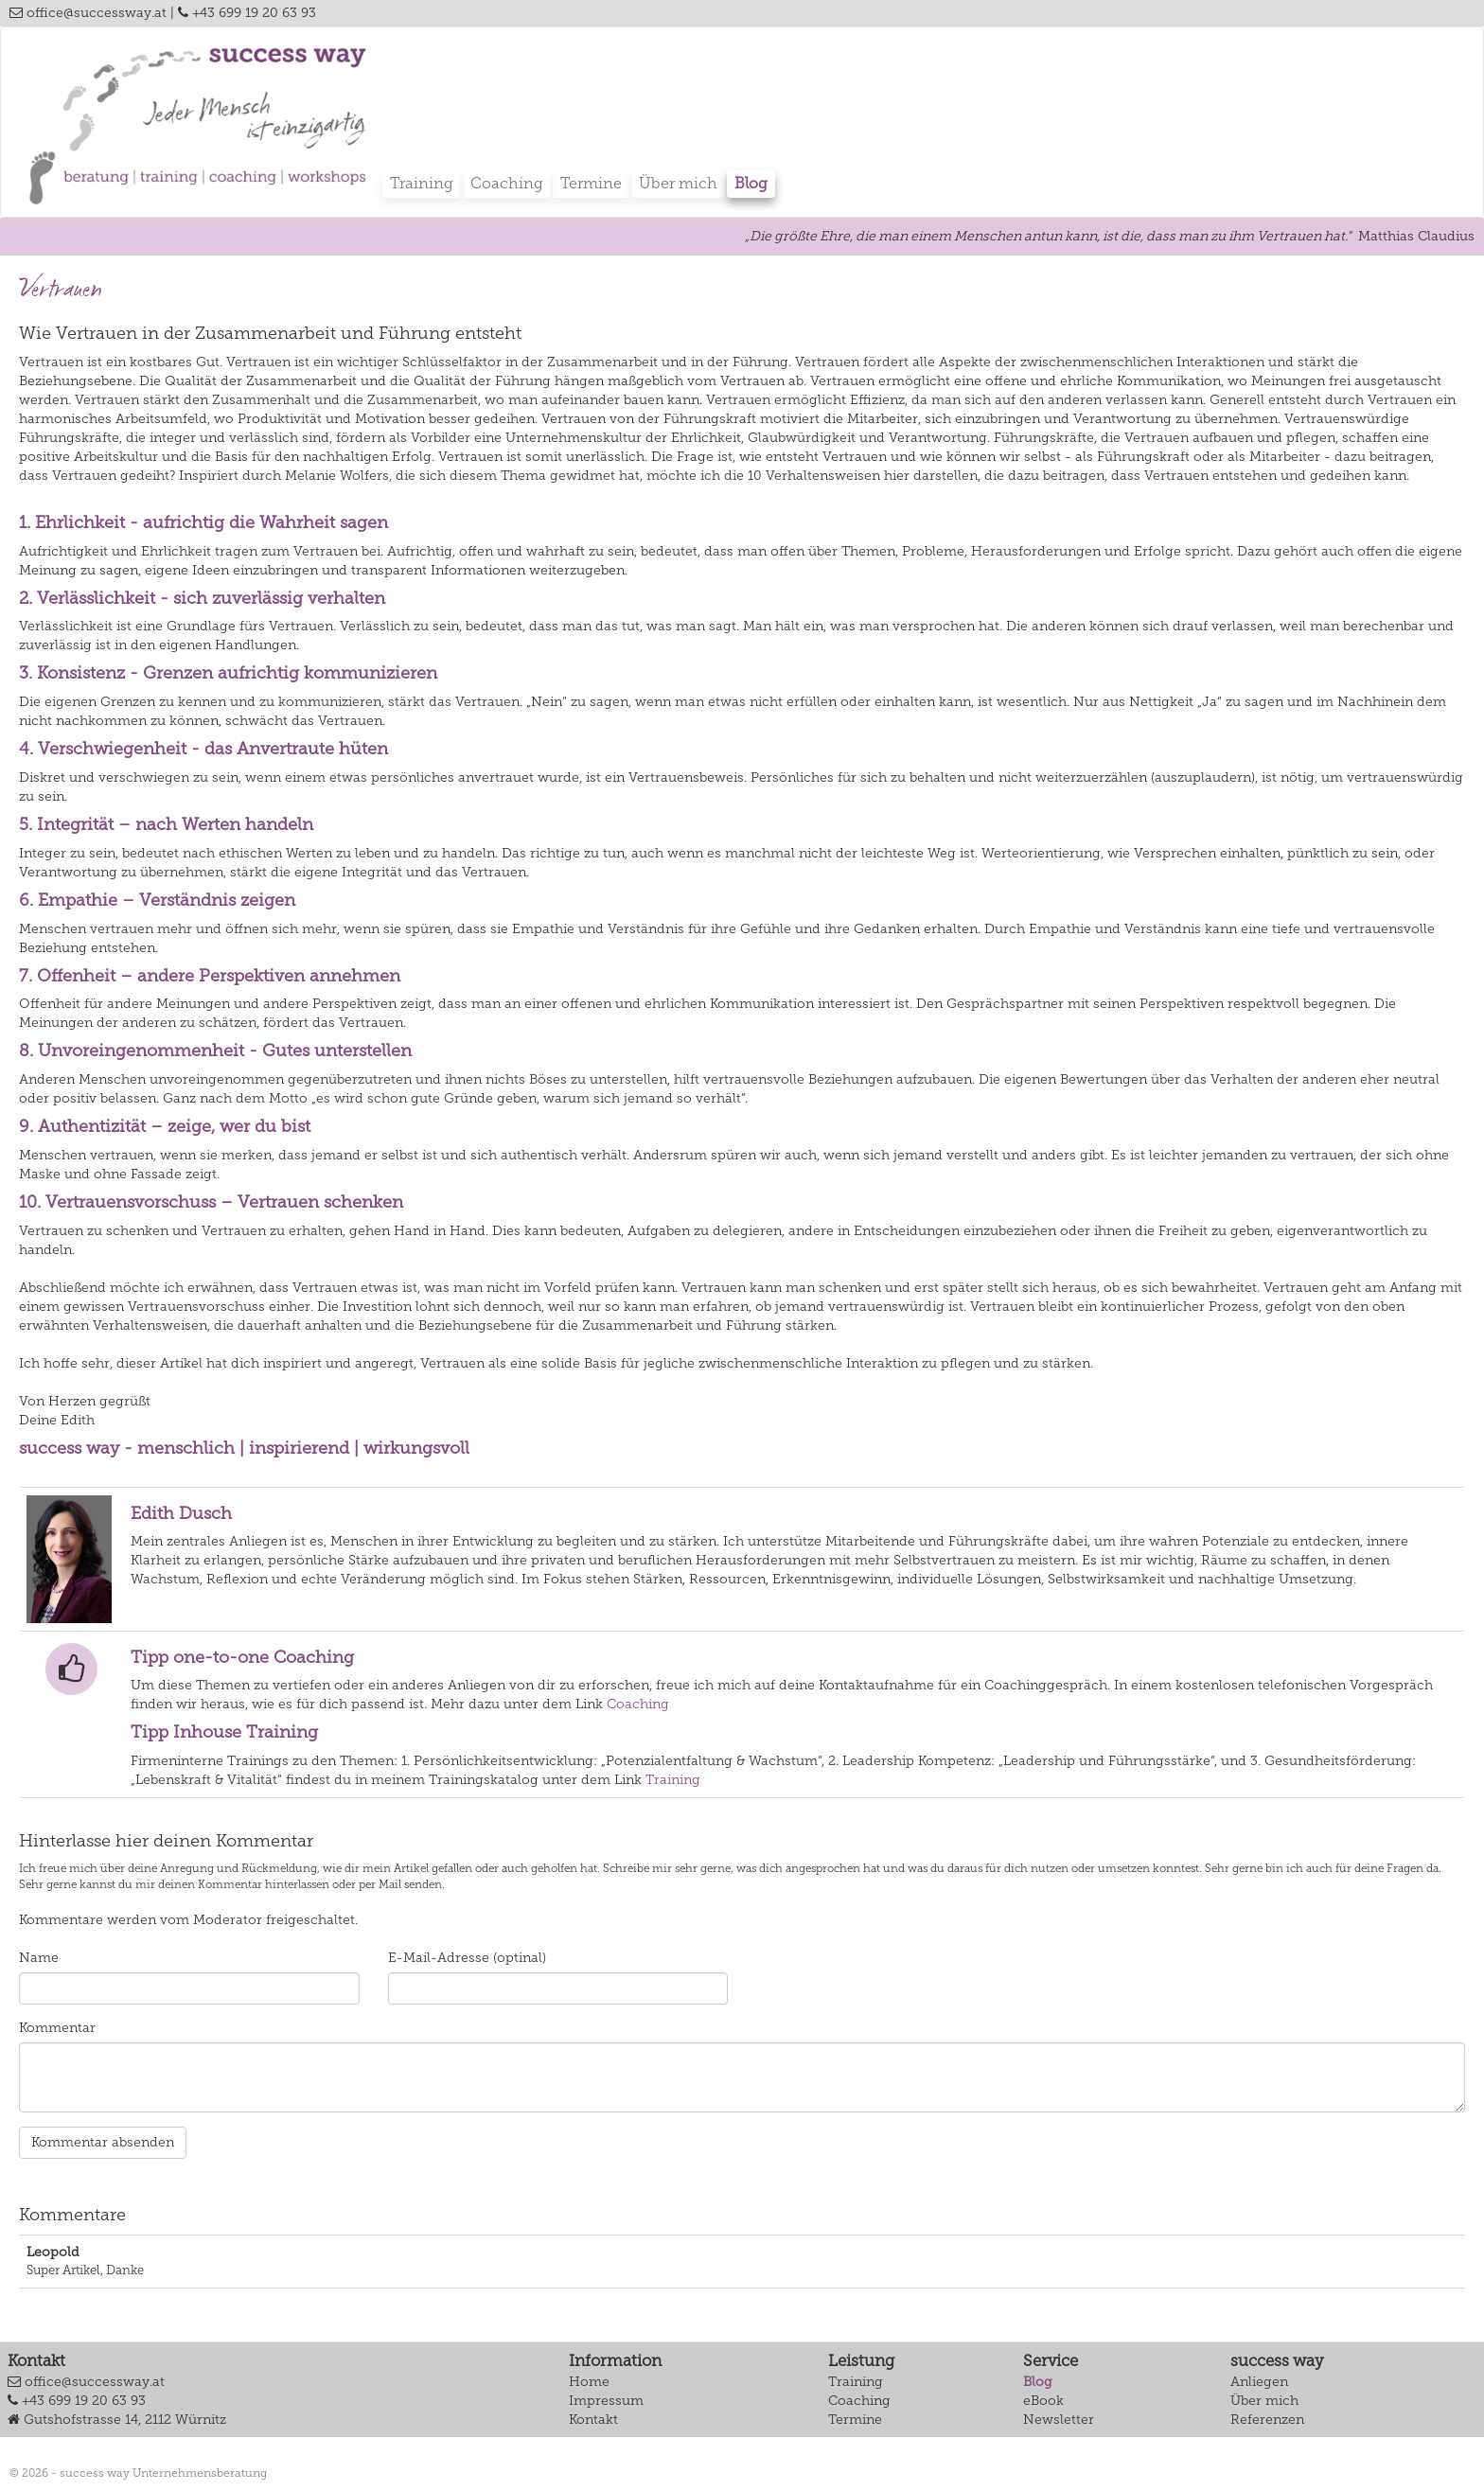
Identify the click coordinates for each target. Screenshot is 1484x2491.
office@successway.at (88, 13)
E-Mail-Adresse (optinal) (467, 1958)
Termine (591, 183)
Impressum (606, 2401)
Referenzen (1267, 2420)
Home (589, 2382)
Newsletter (1058, 2420)
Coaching (506, 183)
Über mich (678, 183)
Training (421, 183)
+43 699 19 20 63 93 (247, 13)
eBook (1043, 2401)
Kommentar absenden (102, 2142)
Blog (751, 183)
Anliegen (1259, 2382)
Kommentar (57, 2028)
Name (39, 1958)
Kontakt (593, 2420)
